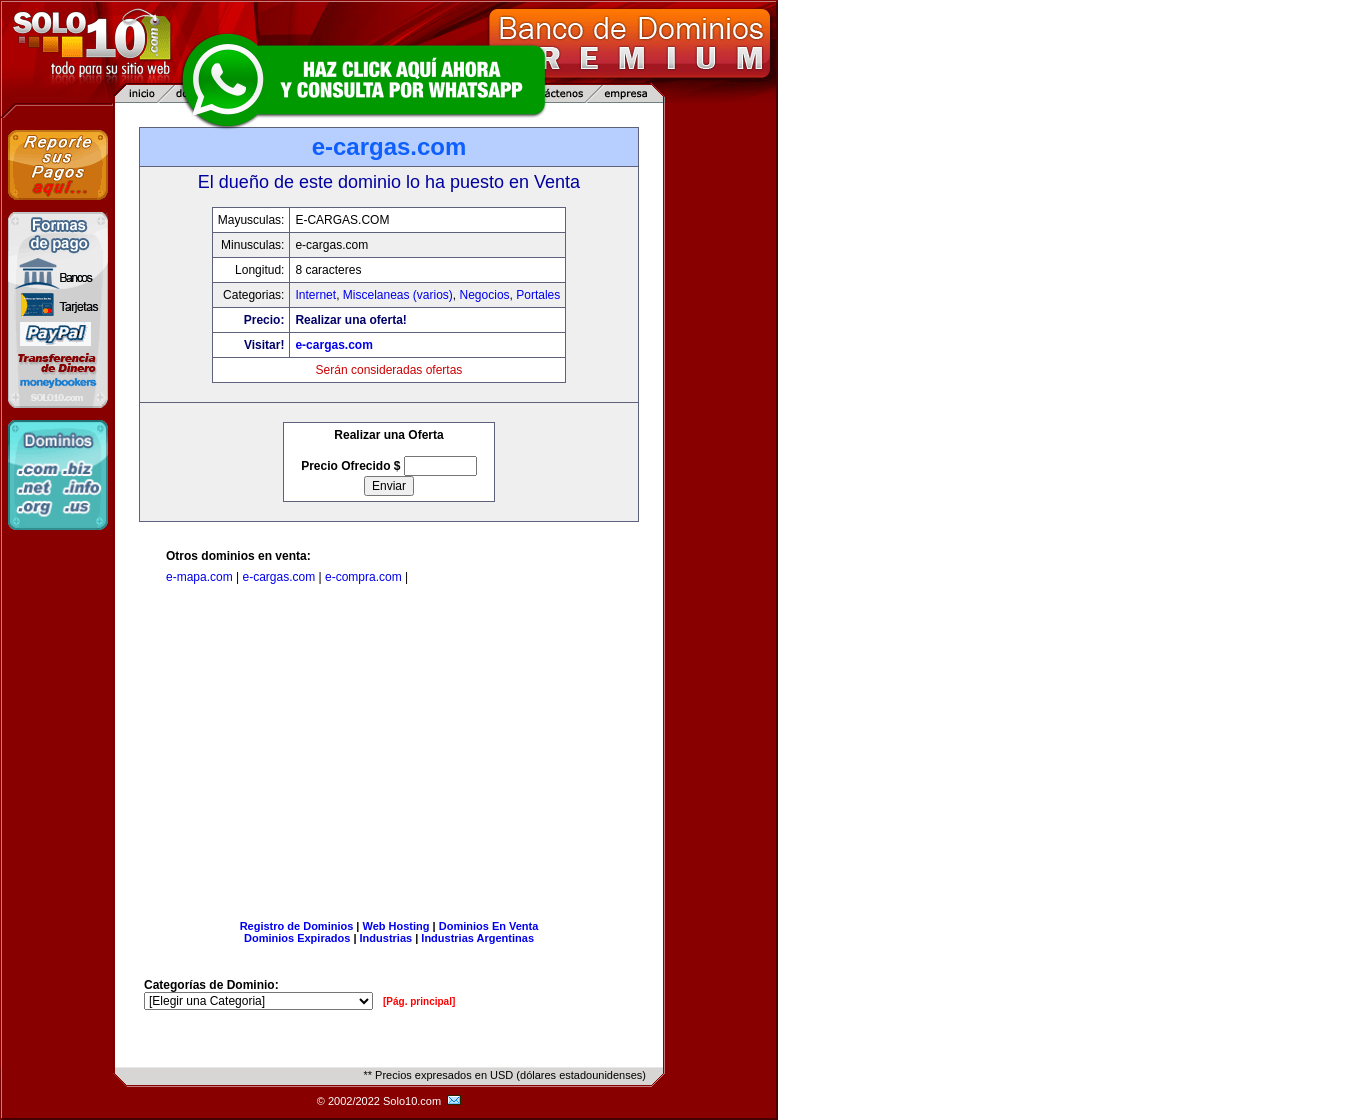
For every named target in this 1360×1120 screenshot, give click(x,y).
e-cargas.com (333, 345)
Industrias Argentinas (477, 938)
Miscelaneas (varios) (398, 295)
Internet (315, 295)
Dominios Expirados (297, 938)
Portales (538, 295)
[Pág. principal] (419, 1001)
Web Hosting (396, 926)
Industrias (386, 938)
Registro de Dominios (297, 926)
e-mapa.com (199, 577)
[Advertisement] (389, 756)
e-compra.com (363, 577)
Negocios (485, 295)
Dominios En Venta (489, 926)
